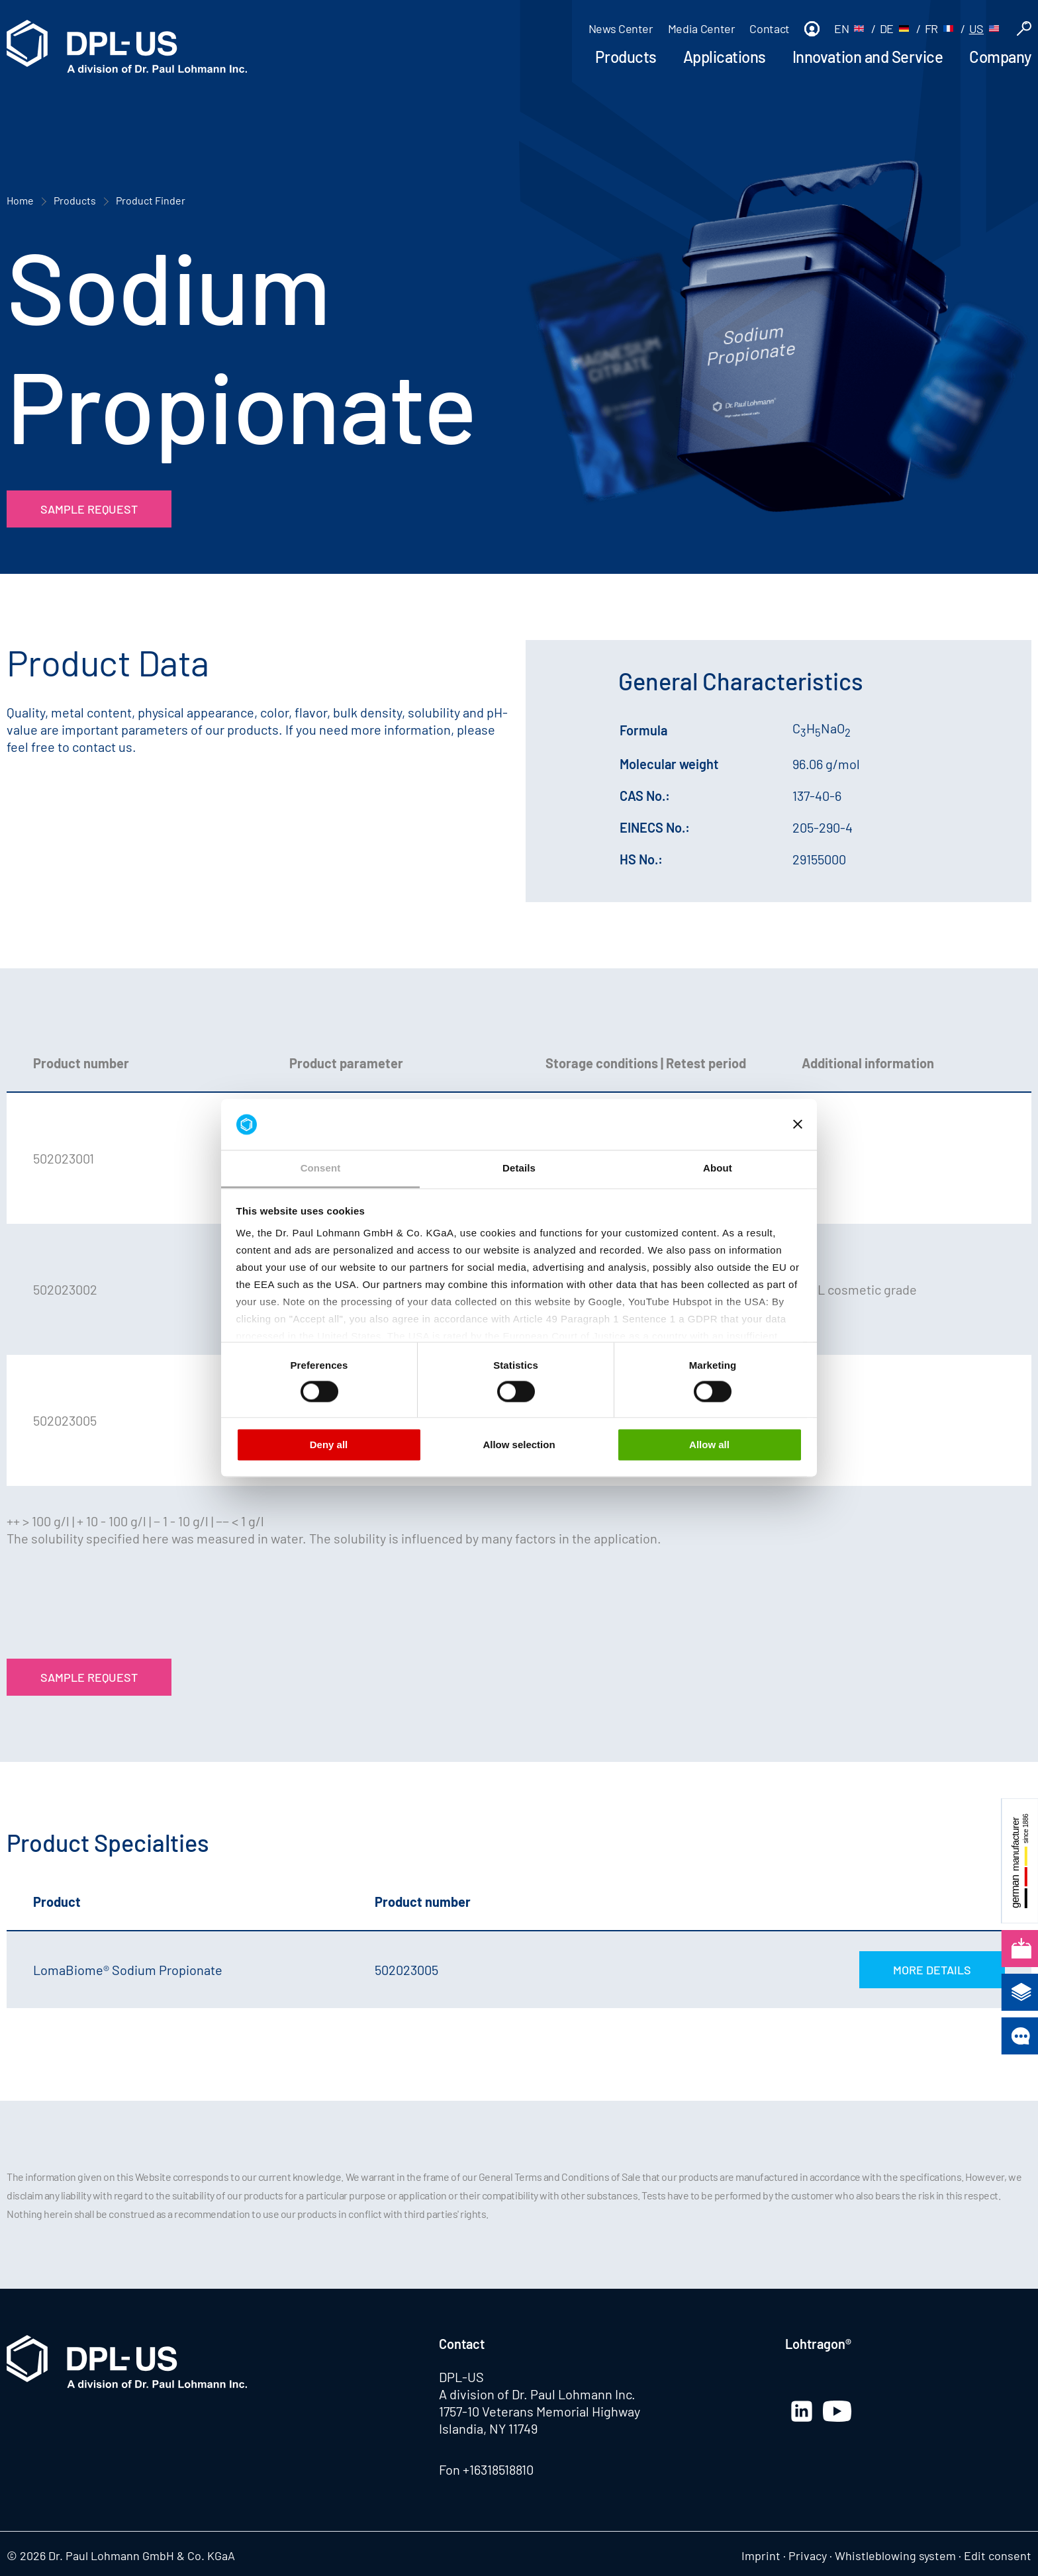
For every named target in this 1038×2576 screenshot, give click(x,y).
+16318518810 (498, 2469)
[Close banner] (797, 1124)
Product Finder (150, 200)
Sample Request (89, 509)
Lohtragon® (818, 2344)
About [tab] (717, 1167)
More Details (932, 1969)
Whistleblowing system (895, 2555)
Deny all (329, 1444)
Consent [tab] (321, 1167)
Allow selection (519, 1444)
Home (20, 200)
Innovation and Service (867, 56)
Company (1000, 56)
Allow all (709, 1444)
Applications (724, 56)
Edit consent (997, 2555)
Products (625, 56)
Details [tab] (519, 1167)
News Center (621, 28)
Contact (769, 28)
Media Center (701, 28)
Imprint (760, 2555)
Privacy (807, 2555)
